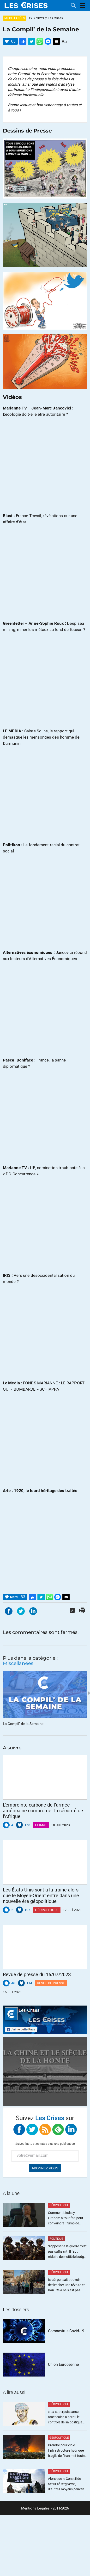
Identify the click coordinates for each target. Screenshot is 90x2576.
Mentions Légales (35, 2508)
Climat (41, 1825)
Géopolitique (47, 1910)
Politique (56, 2238)
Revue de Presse (51, 1983)
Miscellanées (14, 18)
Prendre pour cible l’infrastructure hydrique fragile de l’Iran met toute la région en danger (66, 2450)
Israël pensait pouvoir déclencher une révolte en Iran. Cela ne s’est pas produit (66, 2285)
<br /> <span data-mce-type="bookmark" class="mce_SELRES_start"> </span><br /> (45, 678)
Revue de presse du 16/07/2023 (37, 1974)
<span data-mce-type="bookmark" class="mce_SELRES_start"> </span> (45, 570)
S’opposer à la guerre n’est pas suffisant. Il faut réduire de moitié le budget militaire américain (67, 2251)
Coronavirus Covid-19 (66, 2331)
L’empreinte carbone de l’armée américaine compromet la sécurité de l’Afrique (43, 1810)
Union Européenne (63, 2364)
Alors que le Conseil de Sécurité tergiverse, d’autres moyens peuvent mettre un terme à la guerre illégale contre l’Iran (67, 2484)
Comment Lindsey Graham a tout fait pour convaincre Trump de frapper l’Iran (65, 2218)
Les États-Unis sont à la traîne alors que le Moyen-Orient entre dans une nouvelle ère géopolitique (41, 1895)
